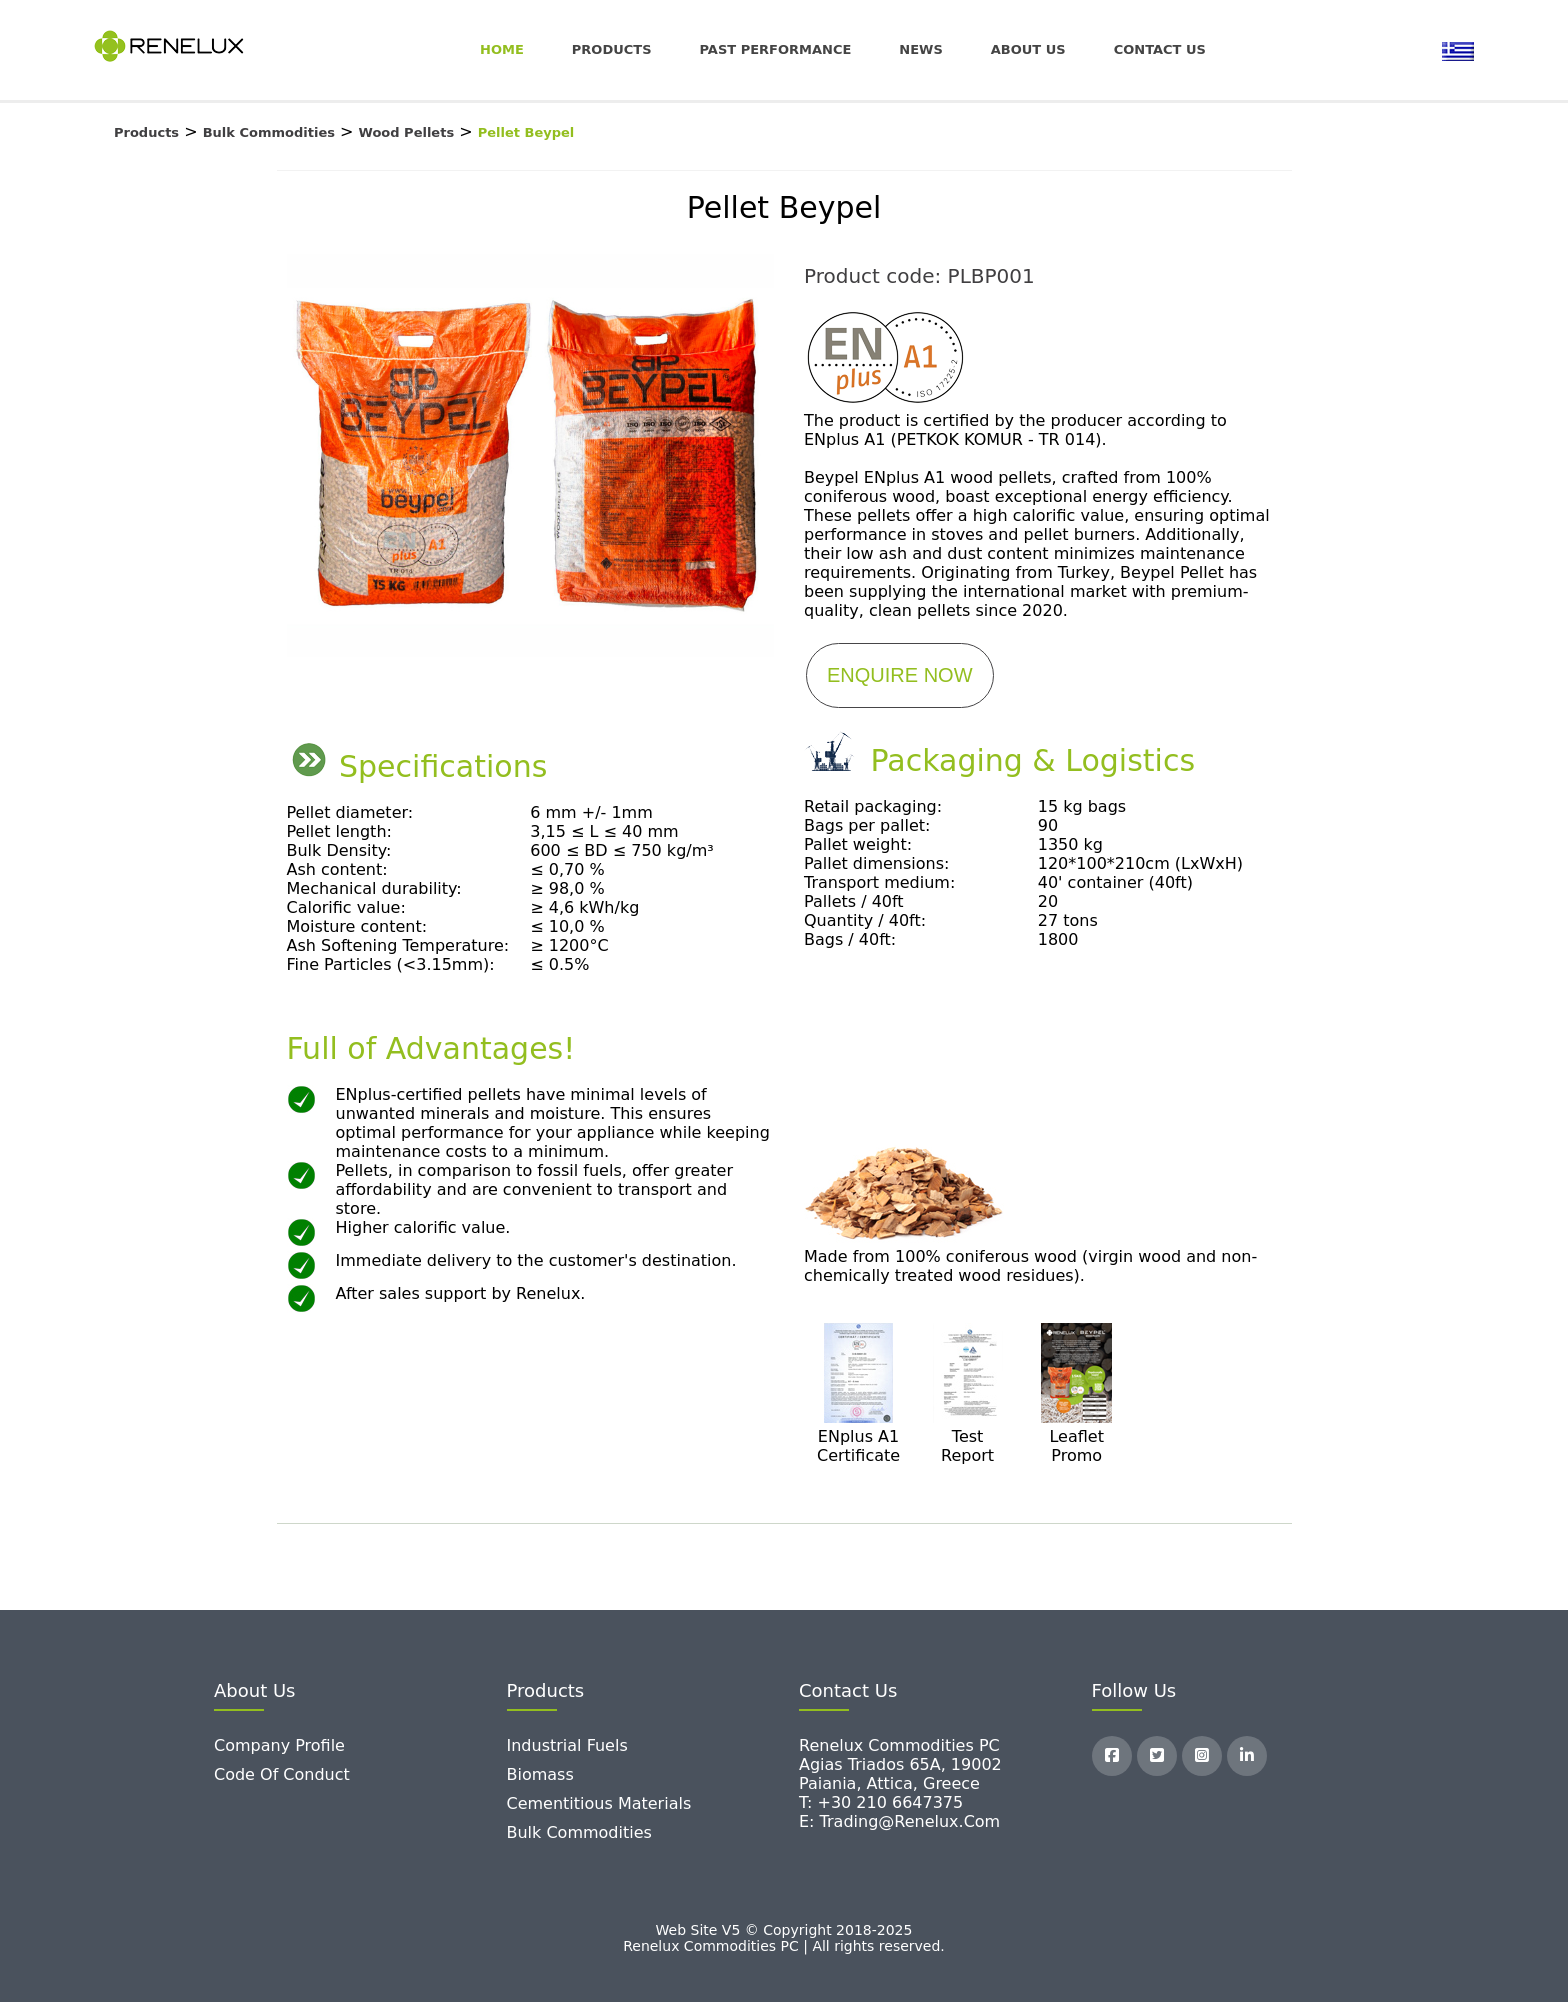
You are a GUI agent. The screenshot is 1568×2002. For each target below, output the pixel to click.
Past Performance (776, 49)
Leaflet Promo (1076, 1446)
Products (612, 49)
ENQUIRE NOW (900, 675)
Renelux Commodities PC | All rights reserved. (784, 1946)
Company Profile (279, 1745)
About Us (1028, 49)
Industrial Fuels (567, 1745)
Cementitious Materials (599, 1803)
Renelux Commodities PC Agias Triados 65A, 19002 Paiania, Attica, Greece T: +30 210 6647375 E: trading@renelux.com (900, 1783)
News (920, 49)
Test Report (967, 1446)
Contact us (1160, 49)
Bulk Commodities (579, 1832)
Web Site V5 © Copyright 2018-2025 (784, 1930)
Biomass (540, 1774)
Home (502, 49)
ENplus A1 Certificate (858, 1446)
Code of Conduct (282, 1774)
